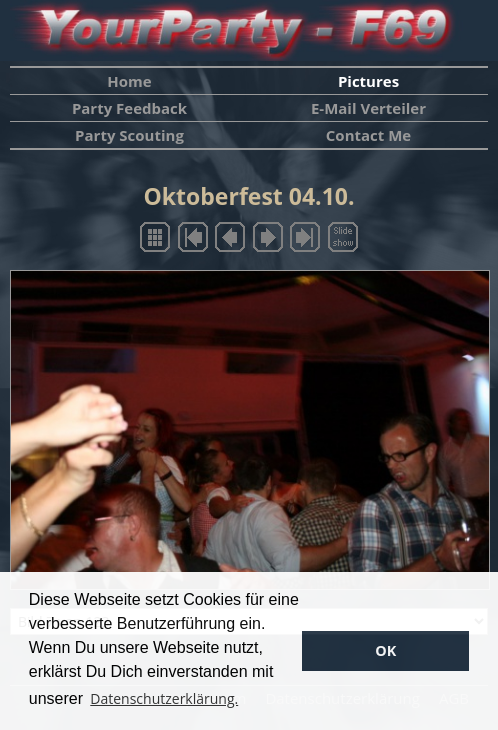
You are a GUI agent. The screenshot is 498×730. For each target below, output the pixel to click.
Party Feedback (129, 108)
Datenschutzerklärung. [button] (164, 698)
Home (129, 81)
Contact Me (368, 135)
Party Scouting (129, 135)
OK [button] (385, 650)
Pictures (368, 81)
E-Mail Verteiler (368, 108)
